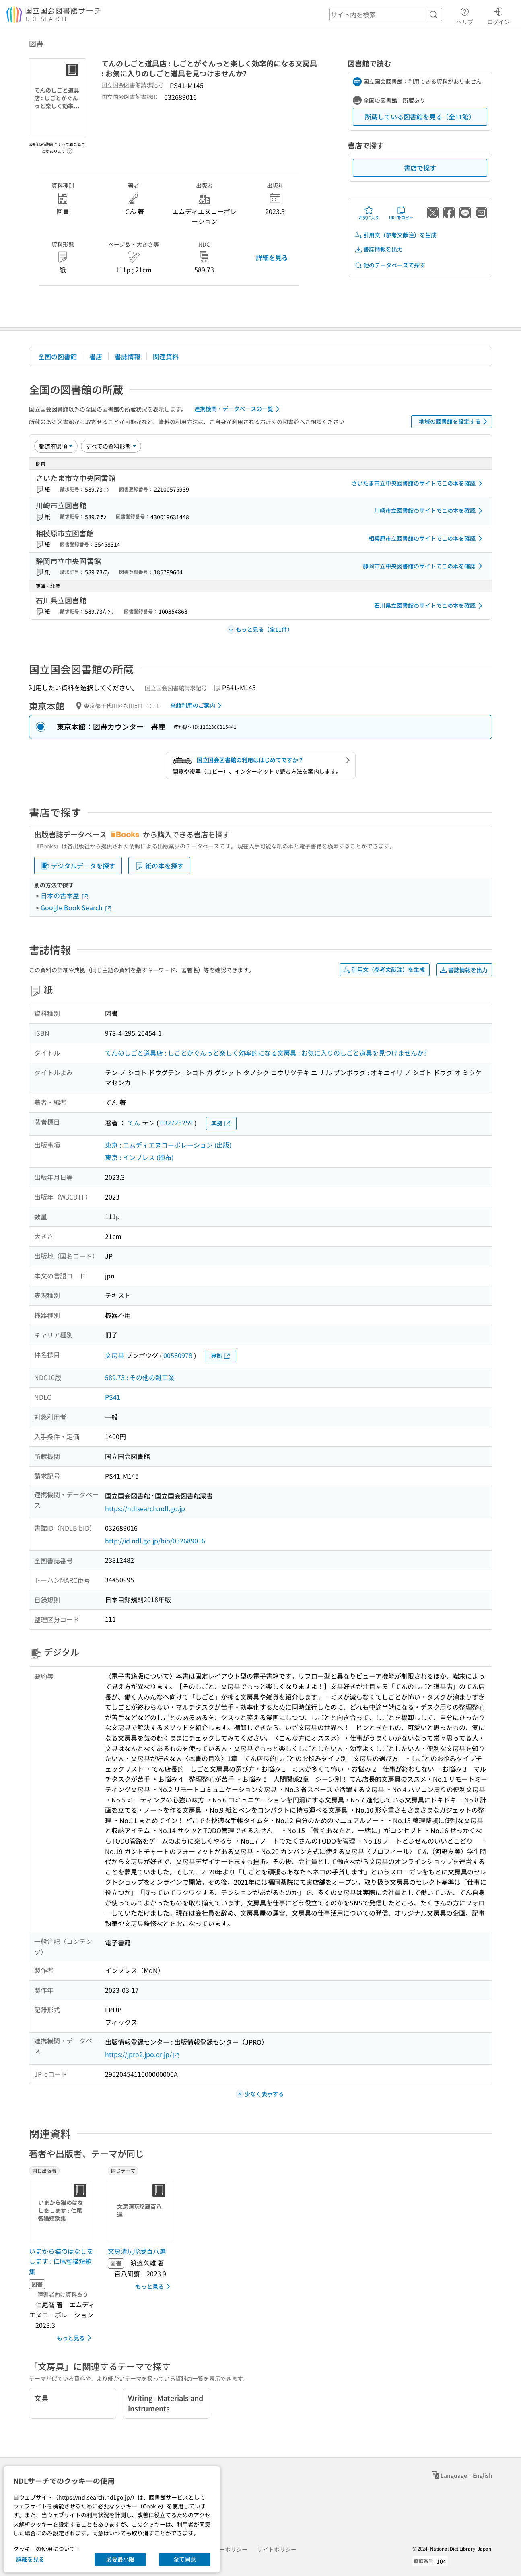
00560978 (177, 1355)
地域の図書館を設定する (454, 421)
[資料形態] (111, 446)
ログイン (498, 14)
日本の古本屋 (65, 895)
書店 (95, 356)
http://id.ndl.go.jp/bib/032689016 (155, 1540)
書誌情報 (127, 356)
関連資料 (166, 356)
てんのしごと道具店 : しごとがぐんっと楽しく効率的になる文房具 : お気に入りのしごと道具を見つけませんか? (266, 1053)
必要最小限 (120, 2559)
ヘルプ (464, 14)
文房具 (114, 1355)
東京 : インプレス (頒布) (139, 1157)
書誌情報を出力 (378, 249)
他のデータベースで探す (389, 265)
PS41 (112, 1397)
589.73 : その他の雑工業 (140, 1377)
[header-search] (385, 14)
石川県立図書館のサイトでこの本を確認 (429, 606)
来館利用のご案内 (197, 705)
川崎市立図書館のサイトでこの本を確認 (429, 511)
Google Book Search (76, 907)
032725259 (176, 1123)
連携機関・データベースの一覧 (238, 409)
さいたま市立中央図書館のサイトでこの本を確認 (418, 483)
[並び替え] (56, 446)
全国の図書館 (57, 356)
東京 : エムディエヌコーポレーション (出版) (168, 1145)
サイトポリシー (277, 2549)
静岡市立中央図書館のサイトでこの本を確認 (424, 566)
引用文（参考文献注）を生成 (395, 235)
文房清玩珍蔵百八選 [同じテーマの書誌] (137, 2251)
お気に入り (369, 212)
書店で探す (420, 168)
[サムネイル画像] (63, 2211)
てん (134, 1123)
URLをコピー (401, 212)
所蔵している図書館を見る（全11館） (420, 116)
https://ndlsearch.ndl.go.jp (145, 1508)
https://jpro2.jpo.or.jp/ (142, 2054)
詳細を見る (272, 257)
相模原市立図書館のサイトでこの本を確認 (427, 538)
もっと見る (75, 2338)
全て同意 (184, 2559)
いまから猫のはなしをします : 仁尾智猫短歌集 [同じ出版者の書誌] (61, 2261)
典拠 (221, 1123)
